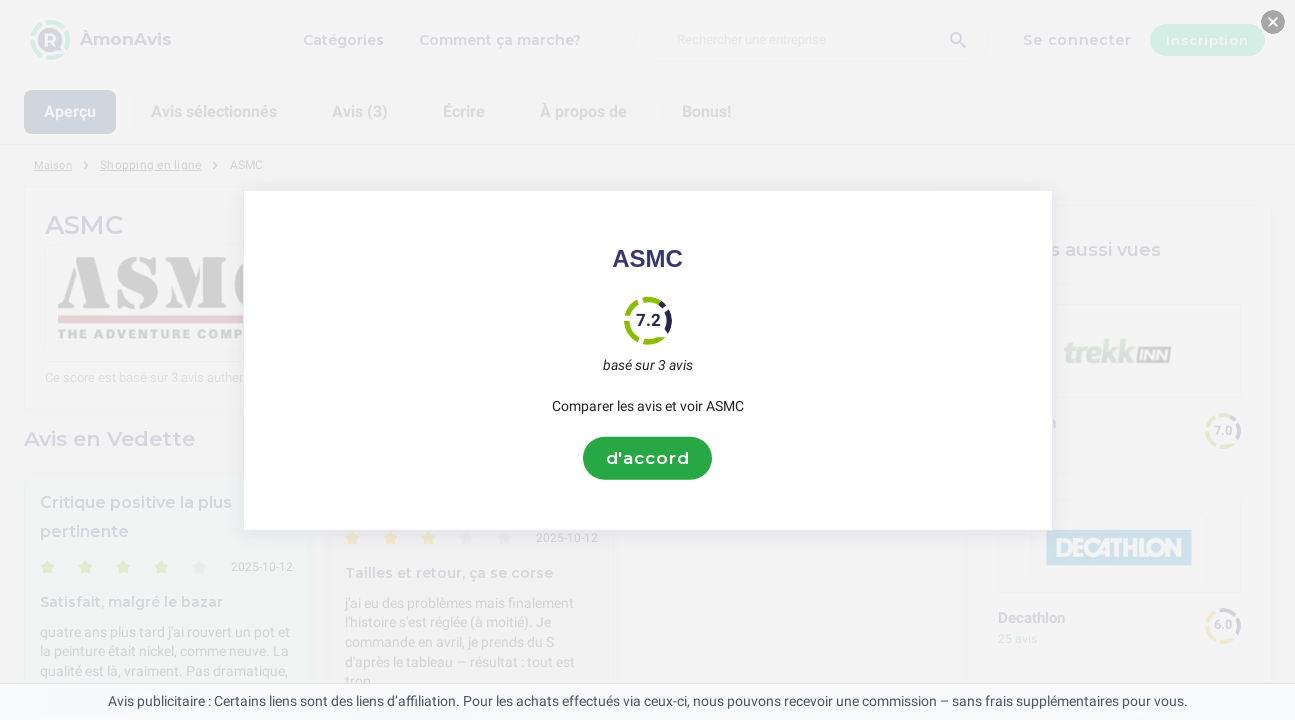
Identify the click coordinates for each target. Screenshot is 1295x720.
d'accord (648, 458)
